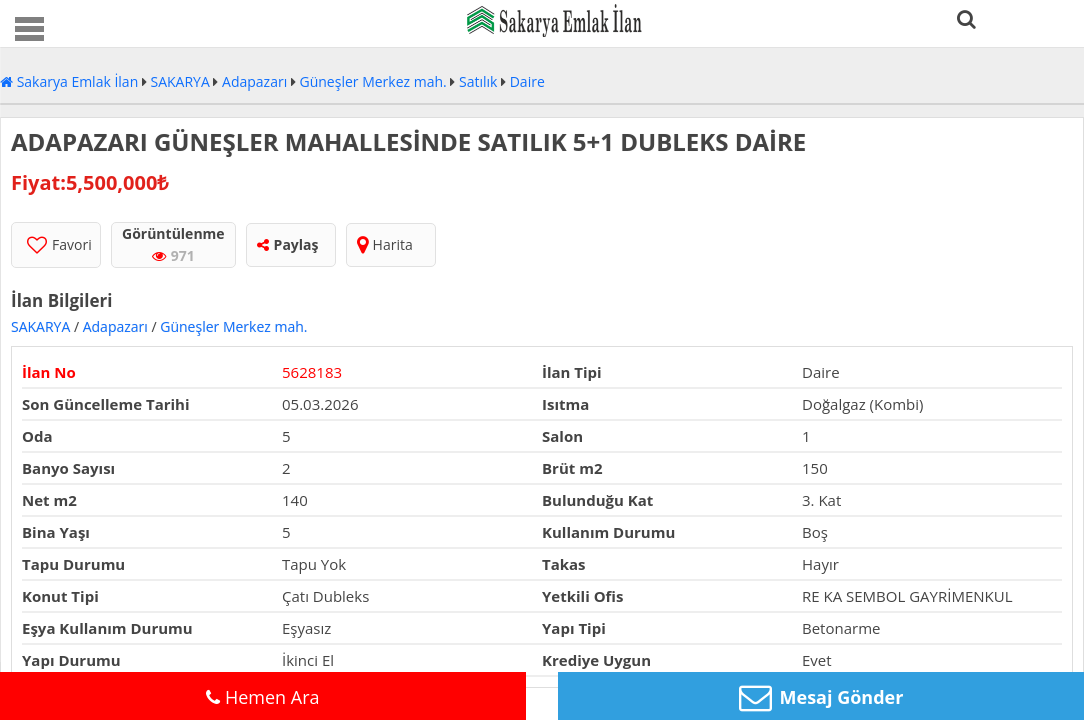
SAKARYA (180, 81)
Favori (59, 245)
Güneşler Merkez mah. (373, 81)
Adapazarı (254, 81)
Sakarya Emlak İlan (69, 81)
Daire (527, 81)
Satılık (478, 81)
